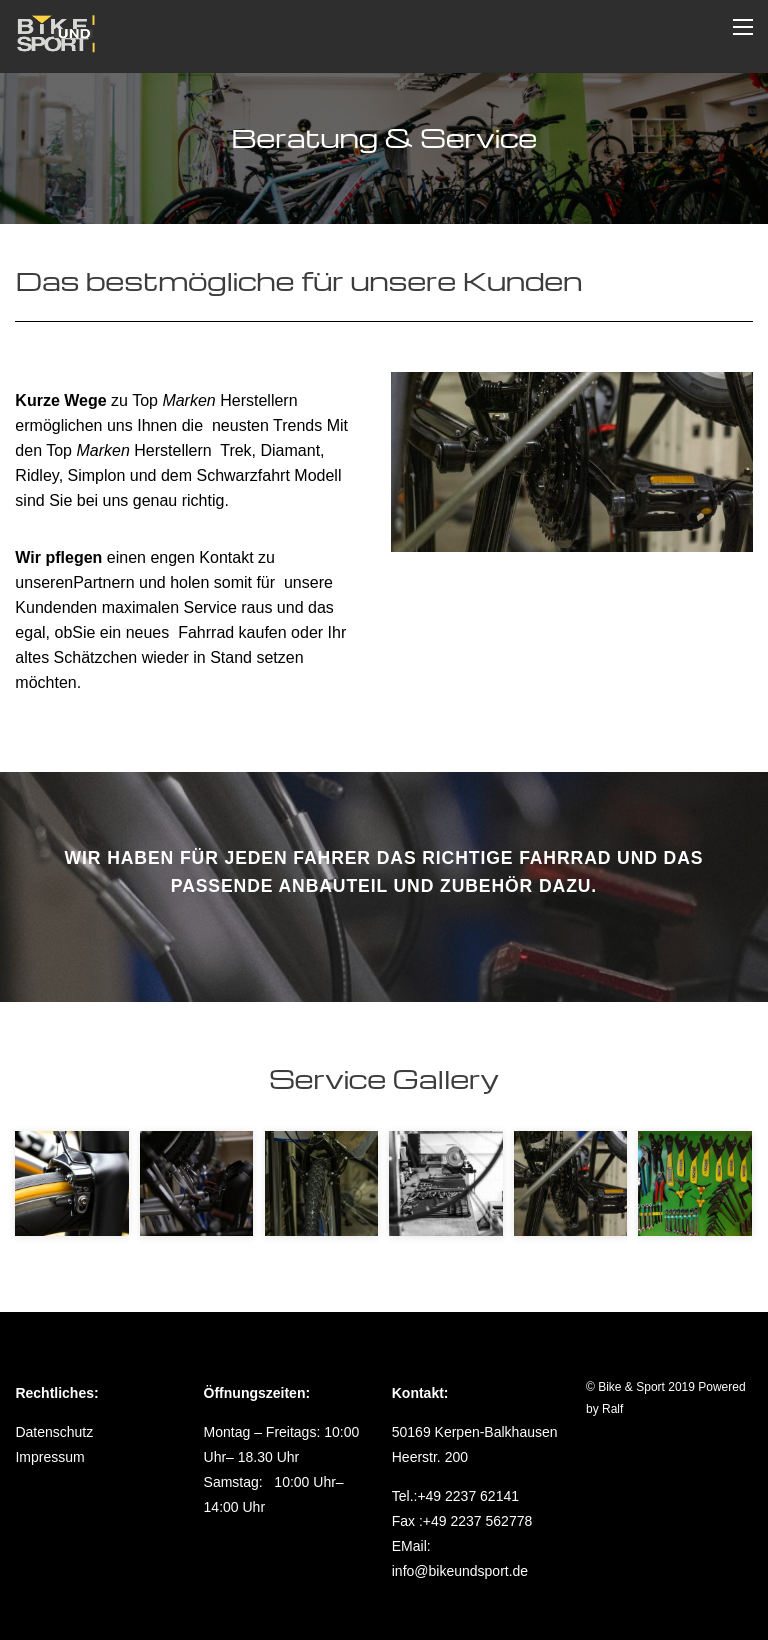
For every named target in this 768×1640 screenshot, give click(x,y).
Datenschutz (54, 1432)
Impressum (49, 1457)
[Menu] (743, 26)
